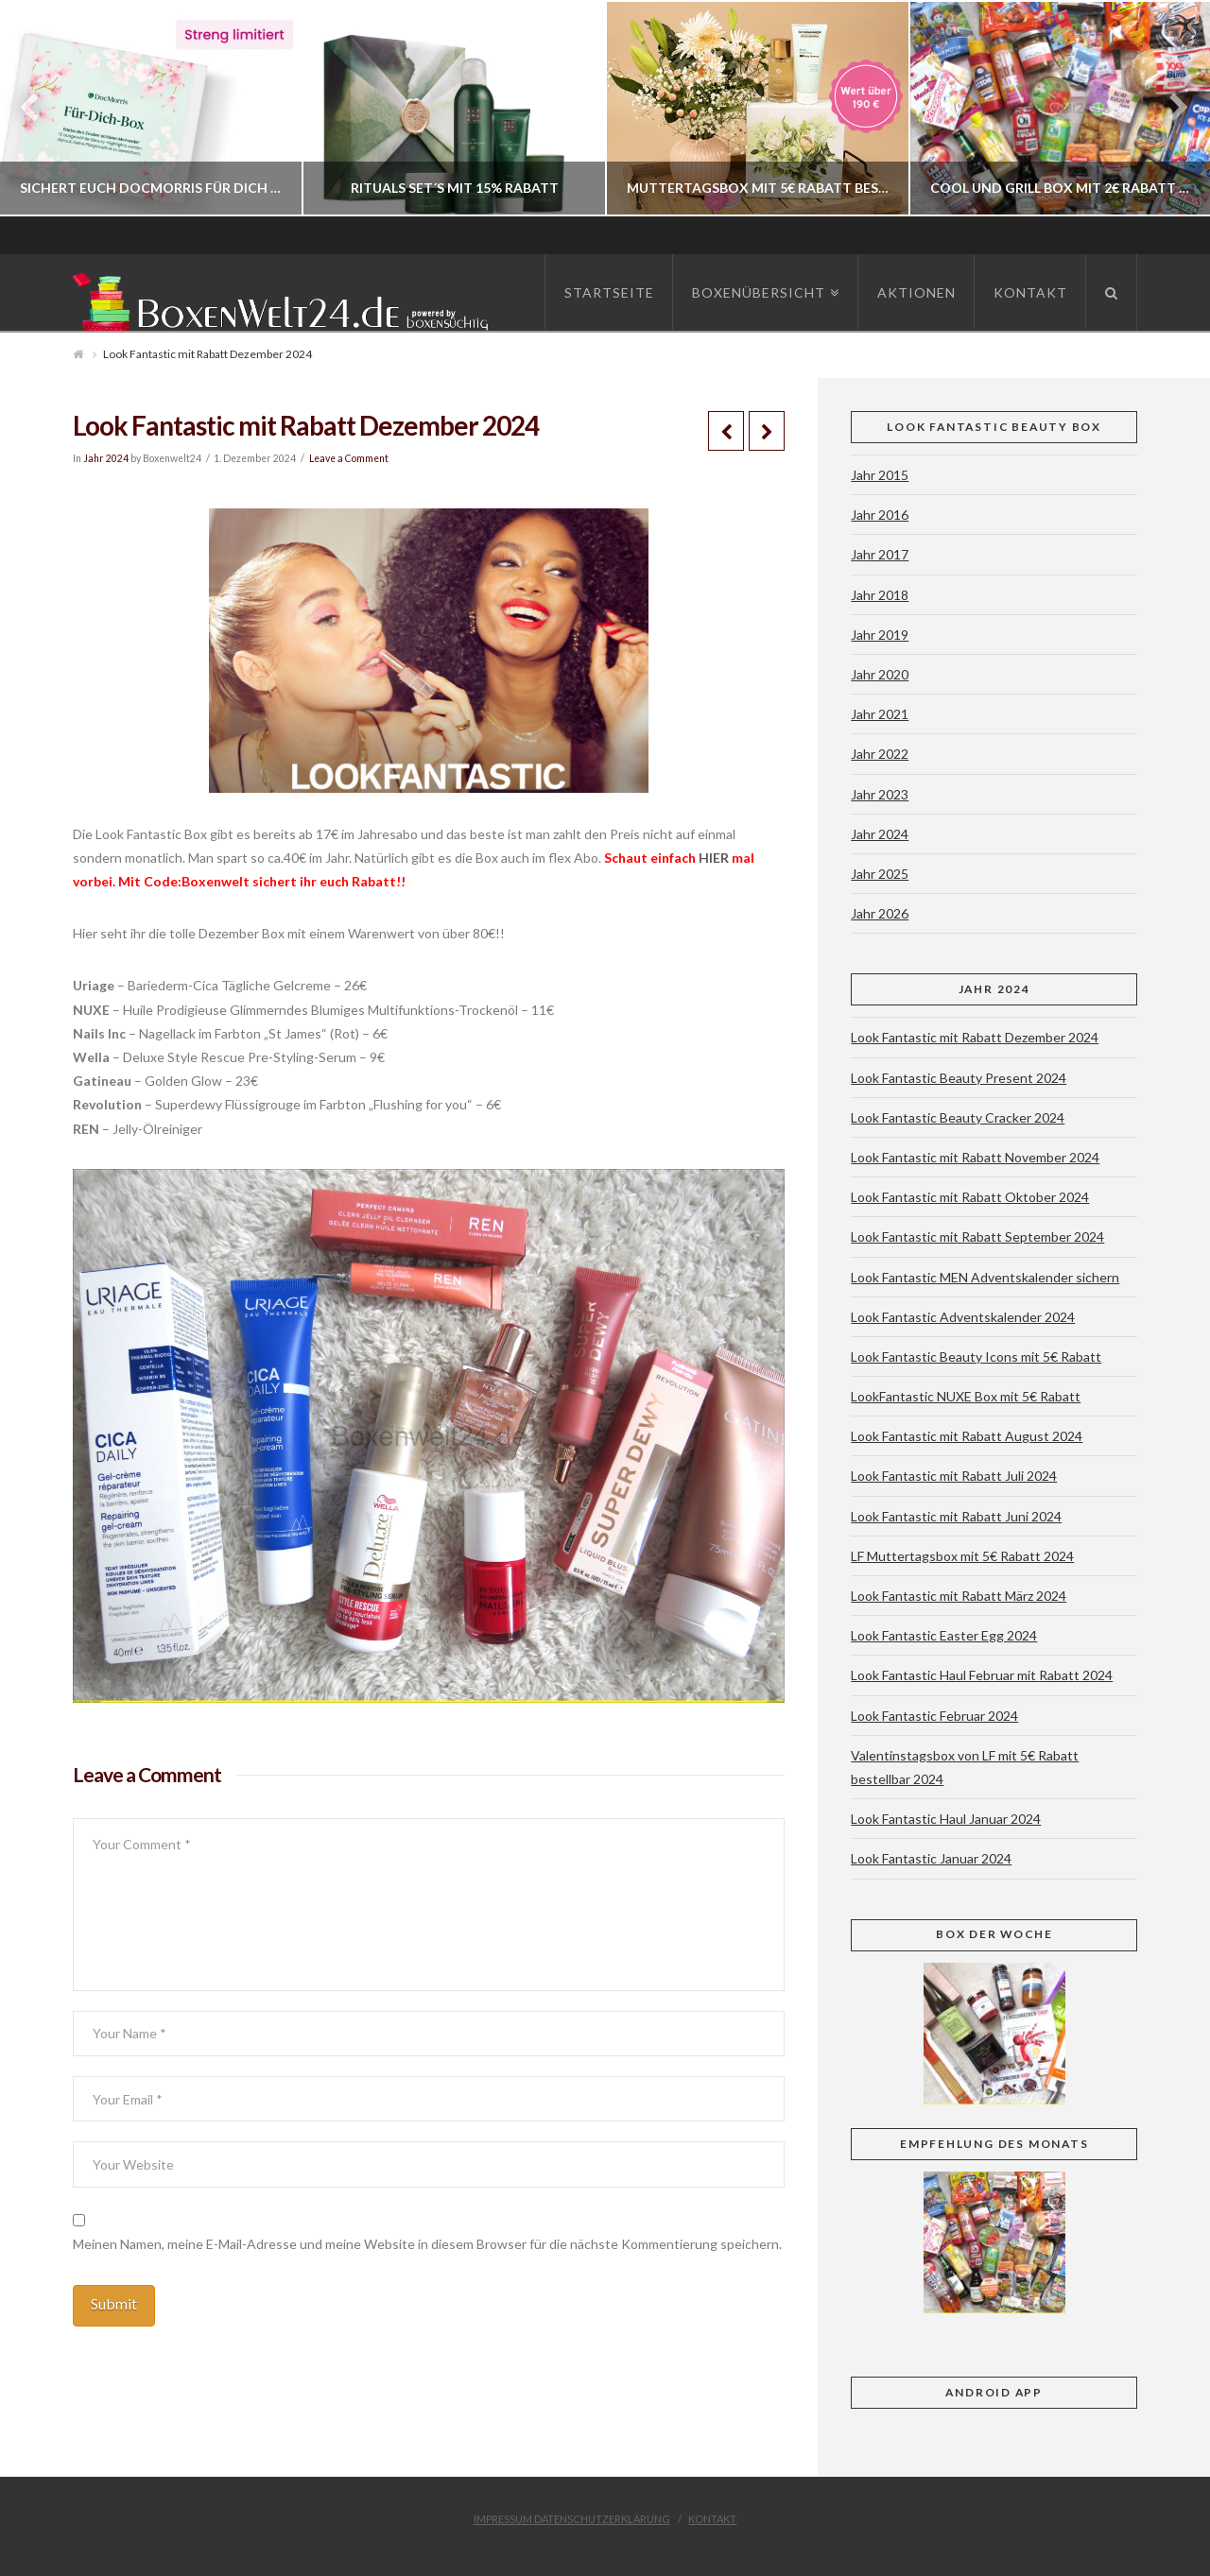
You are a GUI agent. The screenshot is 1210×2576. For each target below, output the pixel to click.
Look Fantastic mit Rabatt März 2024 (958, 1596)
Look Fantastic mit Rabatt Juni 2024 (956, 1516)
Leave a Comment (349, 458)
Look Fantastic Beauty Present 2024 (958, 1078)
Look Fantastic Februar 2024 (934, 1716)
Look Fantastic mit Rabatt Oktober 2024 (970, 1197)
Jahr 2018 (879, 595)
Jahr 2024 (106, 458)
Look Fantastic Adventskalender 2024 (963, 1317)
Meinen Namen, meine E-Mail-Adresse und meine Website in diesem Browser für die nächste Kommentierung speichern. (427, 2244)
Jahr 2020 (879, 674)
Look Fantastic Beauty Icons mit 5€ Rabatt (976, 1356)
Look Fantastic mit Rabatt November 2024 (975, 1157)
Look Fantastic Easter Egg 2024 (944, 1635)
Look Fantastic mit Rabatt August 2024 (966, 1436)
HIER (715, 858)
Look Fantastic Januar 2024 (931, 1858)
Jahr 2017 (879, 554)
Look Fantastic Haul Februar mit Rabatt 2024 (982, 1675)
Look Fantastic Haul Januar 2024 (946, 1819)
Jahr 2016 (879, 515)
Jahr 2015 (879, 475)
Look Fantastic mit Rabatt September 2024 (977, 1236)
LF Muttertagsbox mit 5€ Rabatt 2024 (962, 1556)
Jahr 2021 (879, 714)
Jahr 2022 (879, 754)
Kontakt (712, 2519)
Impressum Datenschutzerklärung (572, 2519)
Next (1170, 108)
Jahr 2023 (879, 794)
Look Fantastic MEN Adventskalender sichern (985, 1277)
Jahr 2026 (879, 913)
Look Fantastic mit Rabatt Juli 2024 (954, 1476)
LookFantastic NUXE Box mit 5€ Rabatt (965, 1396)
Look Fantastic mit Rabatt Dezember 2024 (974, 1037)
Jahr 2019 (879, 635)
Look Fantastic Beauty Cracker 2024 (957, 1117)
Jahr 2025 (879, 874)
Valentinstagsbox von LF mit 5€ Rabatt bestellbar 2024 (965, 1767)
